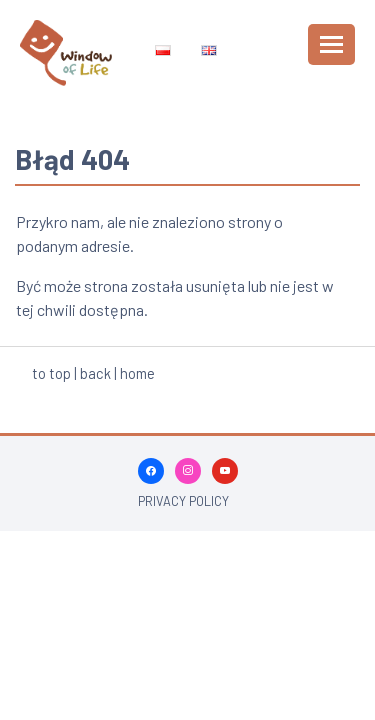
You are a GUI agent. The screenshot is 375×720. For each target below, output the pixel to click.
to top (51, 373)
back (95, 373)
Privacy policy (183, 501)
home (137, 373)
